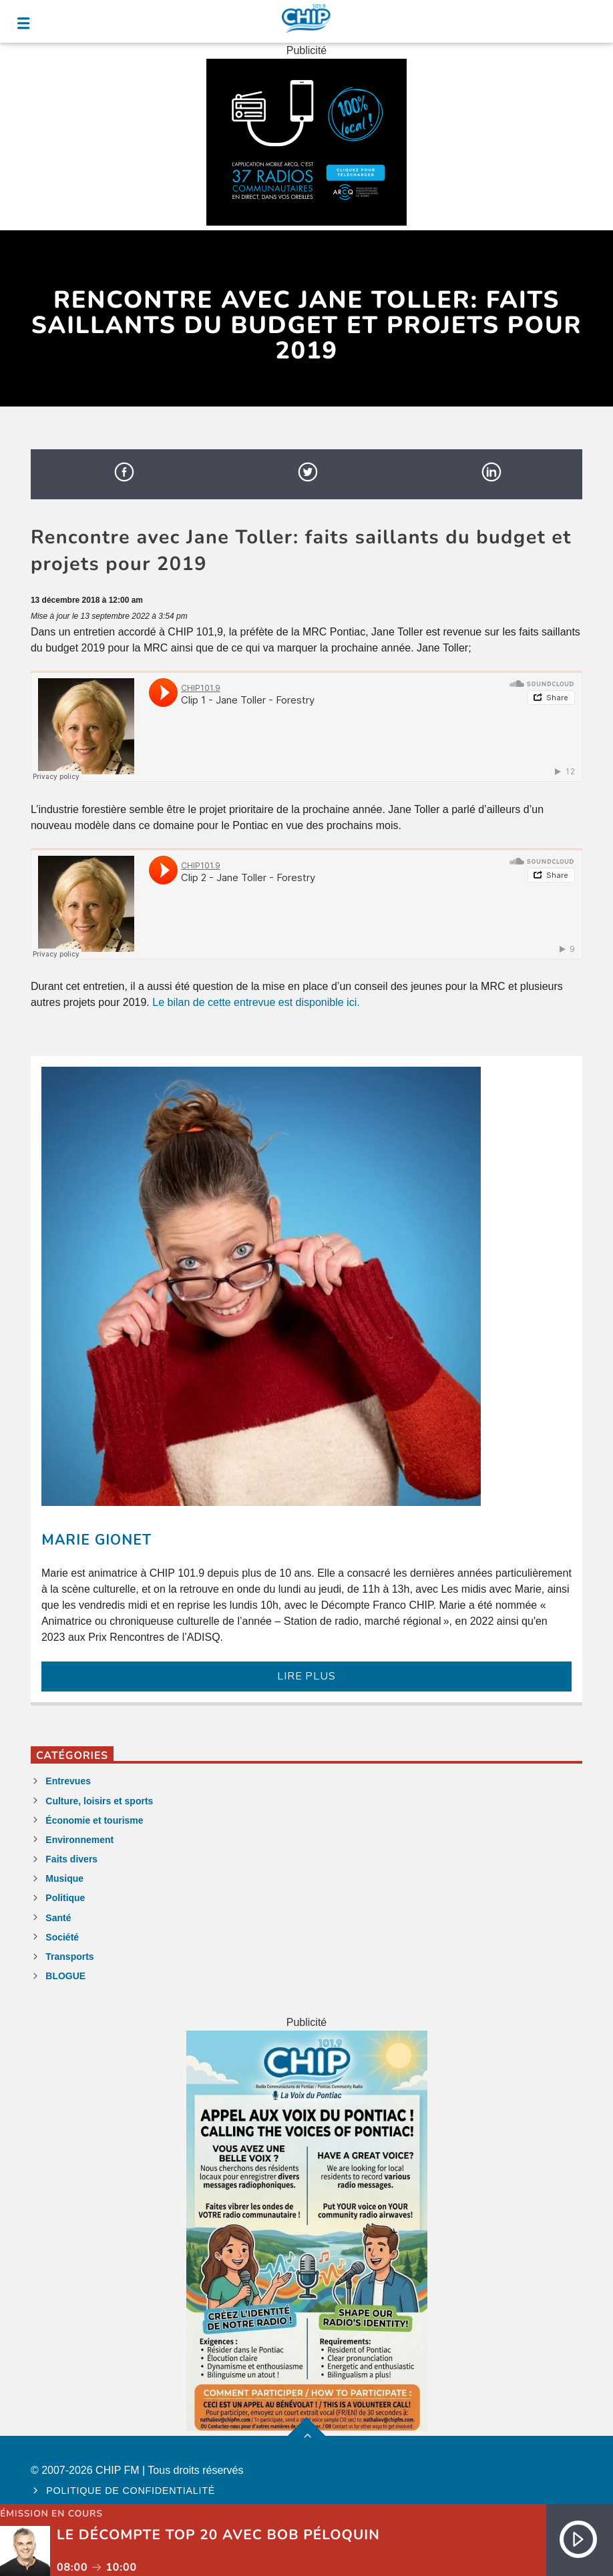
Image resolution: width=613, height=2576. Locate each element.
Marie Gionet (96, 1540)
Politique (65, 1897)
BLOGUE (65, 1976)
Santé (58, 1917)
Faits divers (71, 1859)
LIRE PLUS (306, 1676)
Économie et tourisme (94, 1820)
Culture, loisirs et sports (99, 1801)
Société (62, 1937)
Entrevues (68, 1781)
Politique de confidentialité (130, 2490)
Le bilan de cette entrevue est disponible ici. (255, 1002)
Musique (64, 1878)
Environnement (79, 1839)
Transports (69, 1956)
